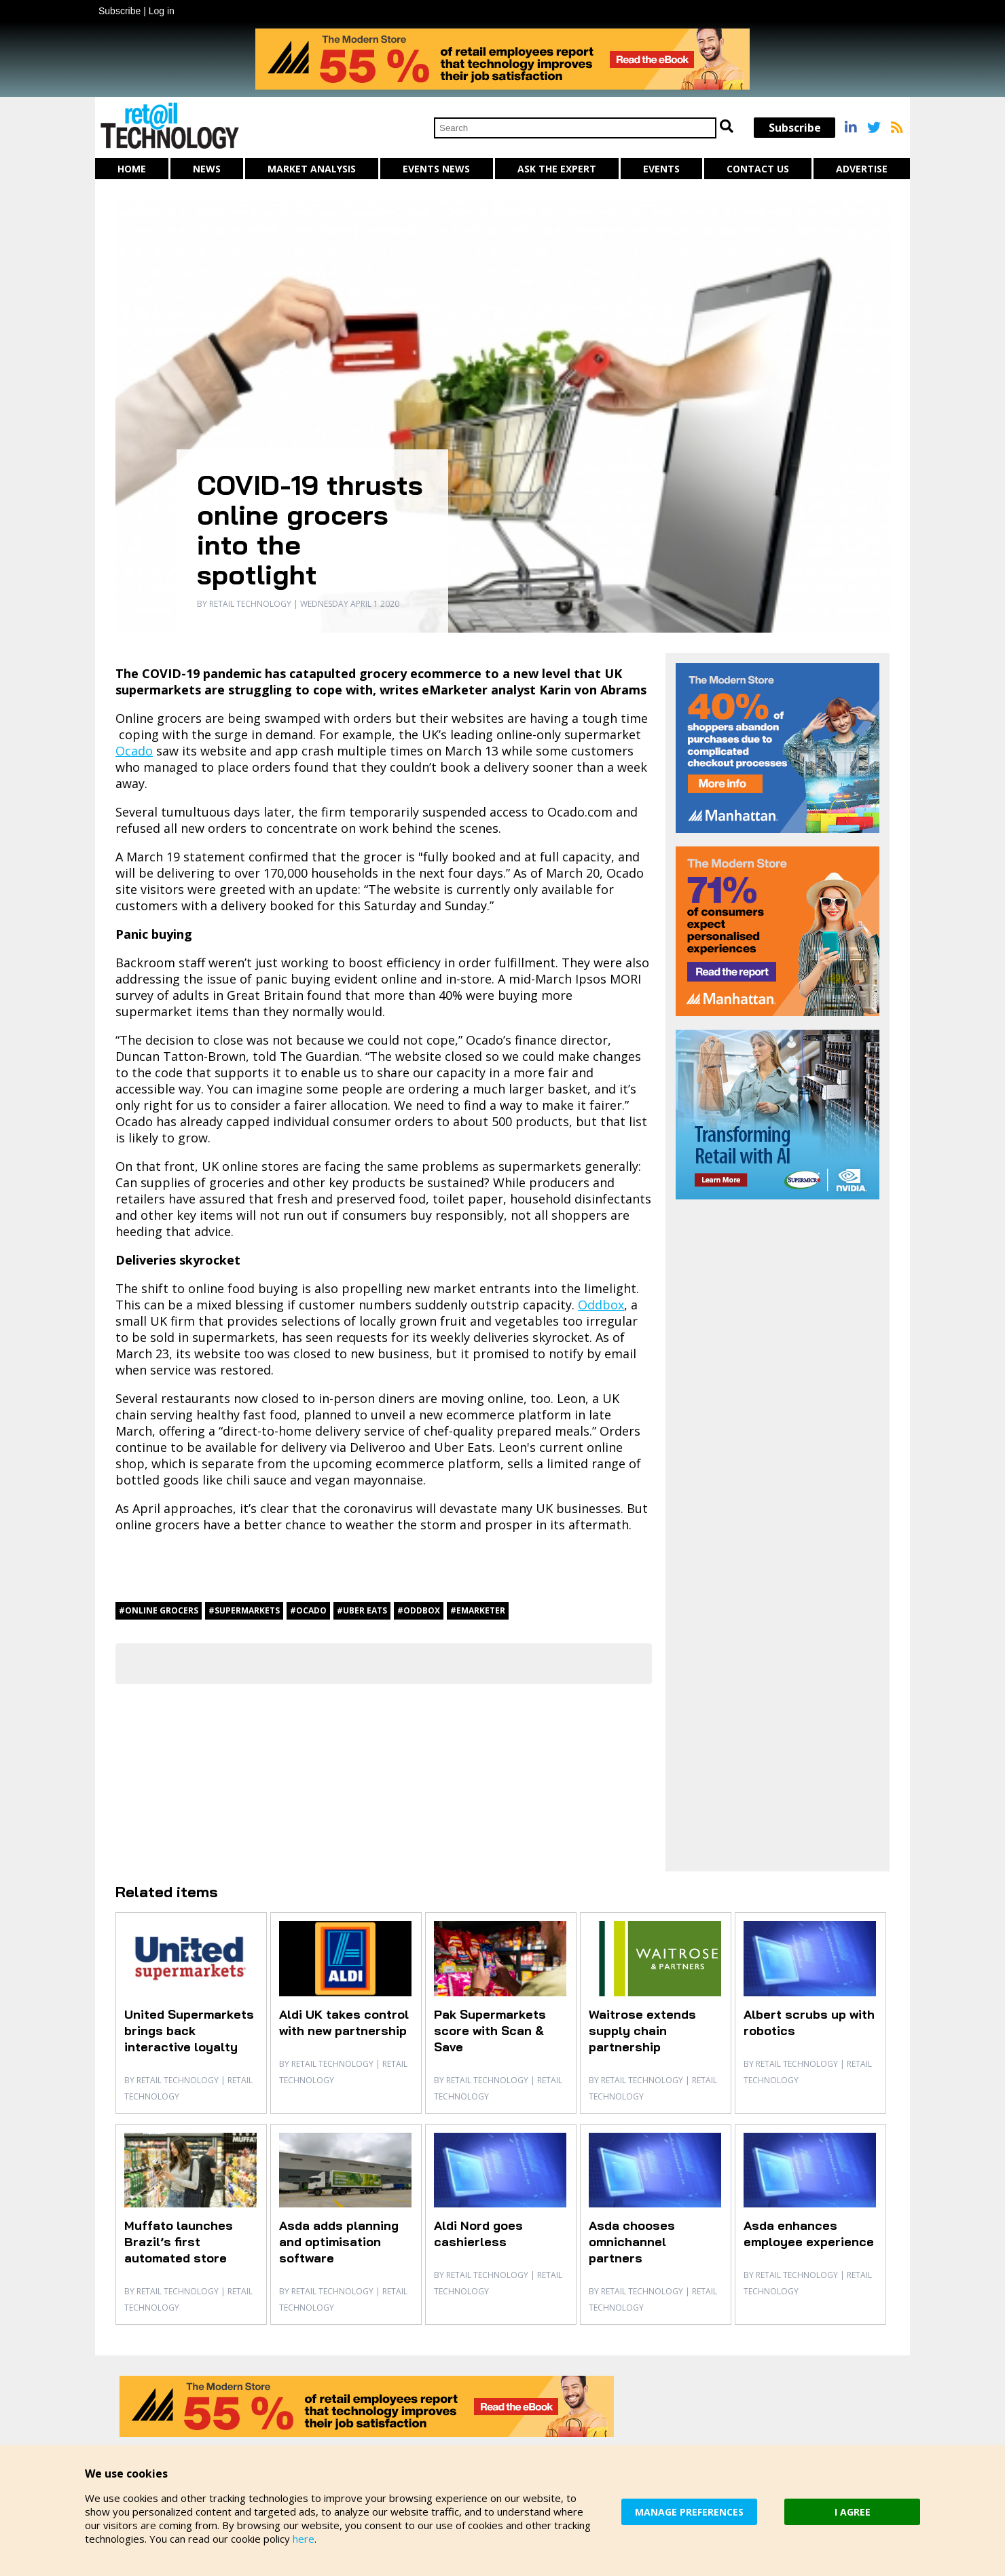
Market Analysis (312, 168)
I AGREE (853, 2511)
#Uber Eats (362, 1610)
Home (131, 168)
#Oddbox (418, 1610)
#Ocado (308, 1610)
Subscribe (119, 10)
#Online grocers (158, 1610)
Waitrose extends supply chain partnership (642, 2030)
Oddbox (601, 1304)
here (303, 2538)
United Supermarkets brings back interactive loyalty (189, 2030)
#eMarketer (477, 1610)
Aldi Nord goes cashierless (478, 2234)
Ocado (134, 751)
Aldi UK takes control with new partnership (344, 2022)
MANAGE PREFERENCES (689, 2511)
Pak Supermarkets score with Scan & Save (490, 2030)
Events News (436, 168)
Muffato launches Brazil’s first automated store (178, 2242)
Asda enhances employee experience (809, 2234)
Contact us (758, 168)
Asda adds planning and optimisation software (339, 2242)
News (207, 168)
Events (661, 168)
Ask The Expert (556, 168)
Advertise (862, 168)
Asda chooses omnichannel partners (632, 2242)
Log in (162, 10)
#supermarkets (244, 1610)
